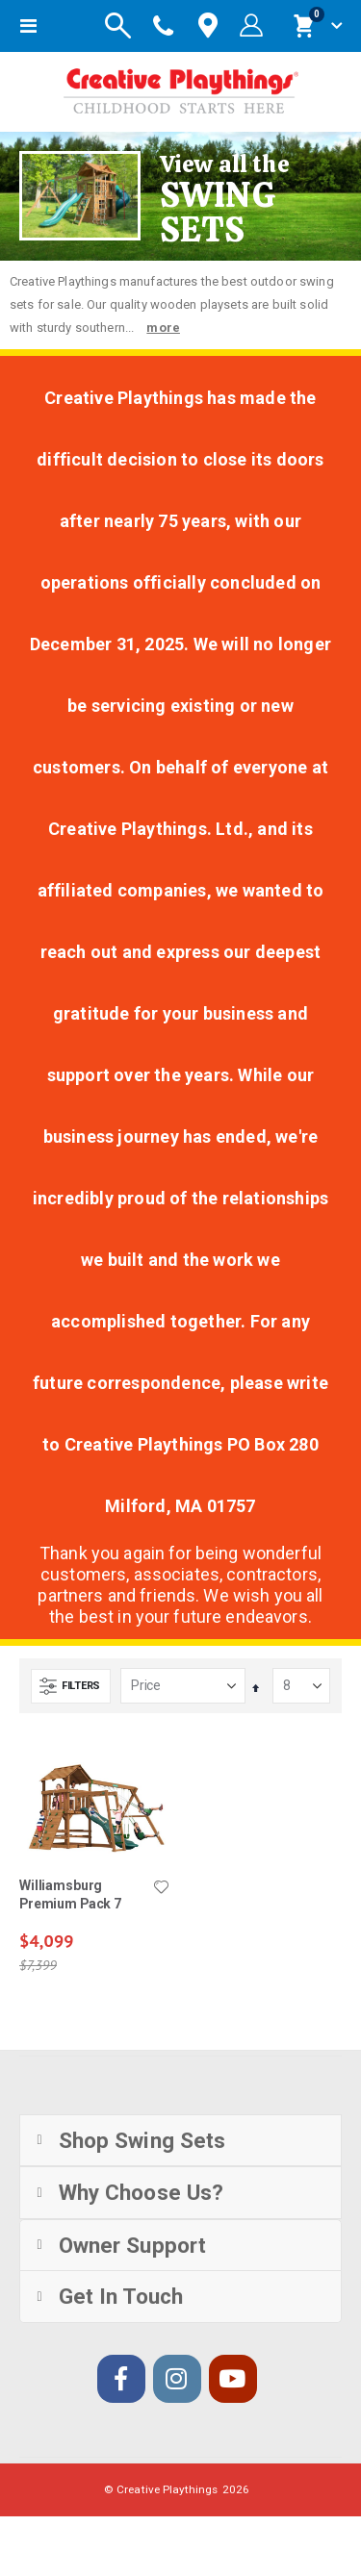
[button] (161, 1888)
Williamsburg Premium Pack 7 (70, 1894)
